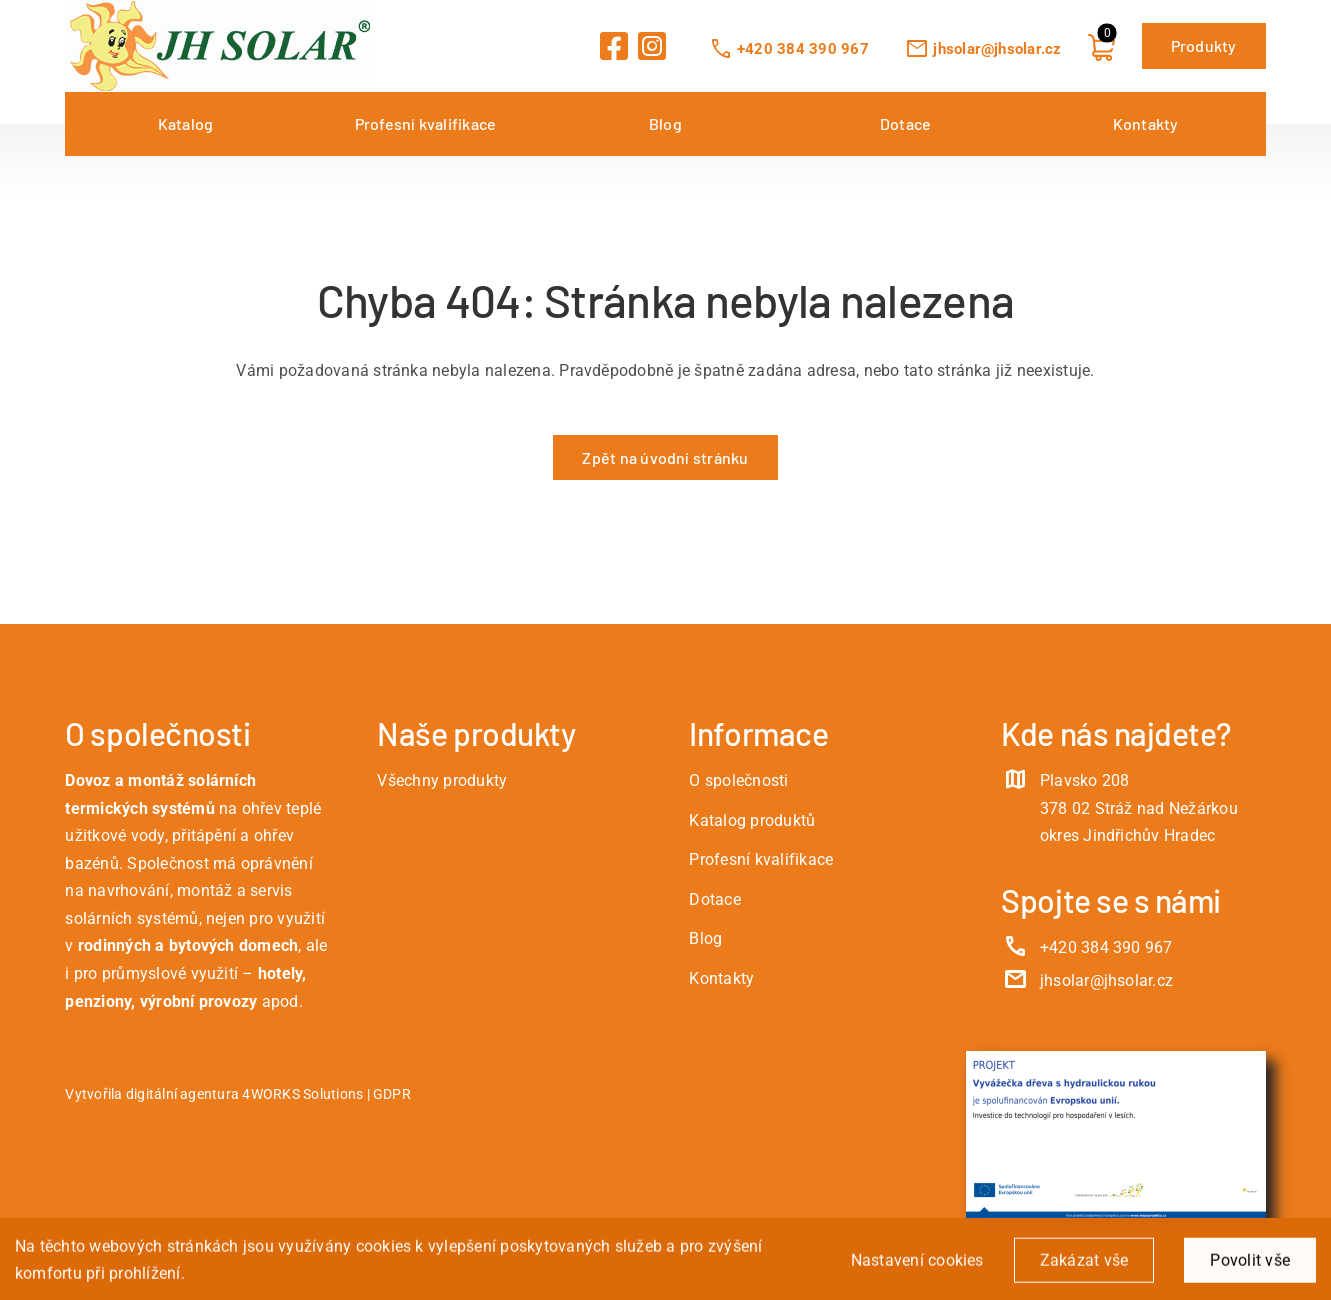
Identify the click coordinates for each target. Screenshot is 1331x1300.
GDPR (392, 1094)
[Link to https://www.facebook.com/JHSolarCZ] (614, 46)
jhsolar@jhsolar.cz (983, 49)
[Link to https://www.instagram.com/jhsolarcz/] (652, 46)
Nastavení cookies (917, 1264)
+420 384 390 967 (789, 49)
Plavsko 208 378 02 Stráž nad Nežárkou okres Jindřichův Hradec (1139, 807)
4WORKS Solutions (302, 1094)
